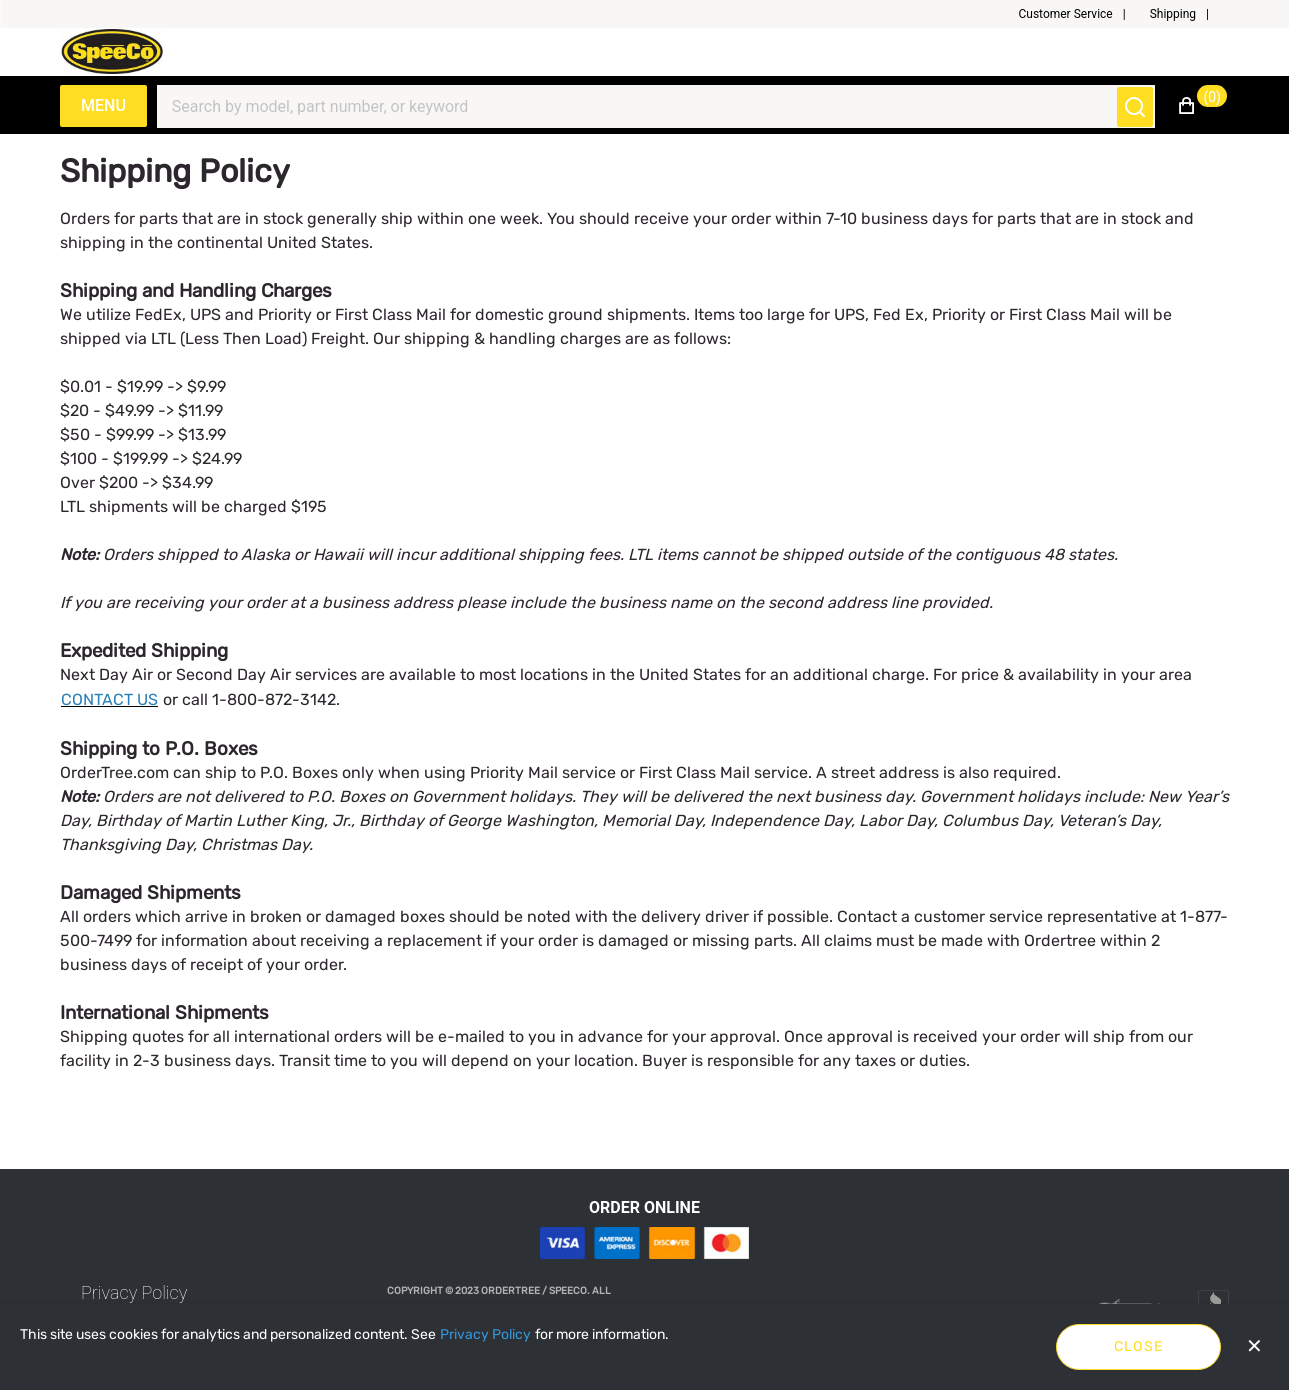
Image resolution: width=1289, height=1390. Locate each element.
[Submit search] (1135, 107)
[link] (134, 1292)
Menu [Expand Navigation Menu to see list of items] (103, 105)
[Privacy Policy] (485, 1335)
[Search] (644, 107)
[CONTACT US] (109, 700)
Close (1139, 1346)
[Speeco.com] (119, 51)
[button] (1079, 14)
